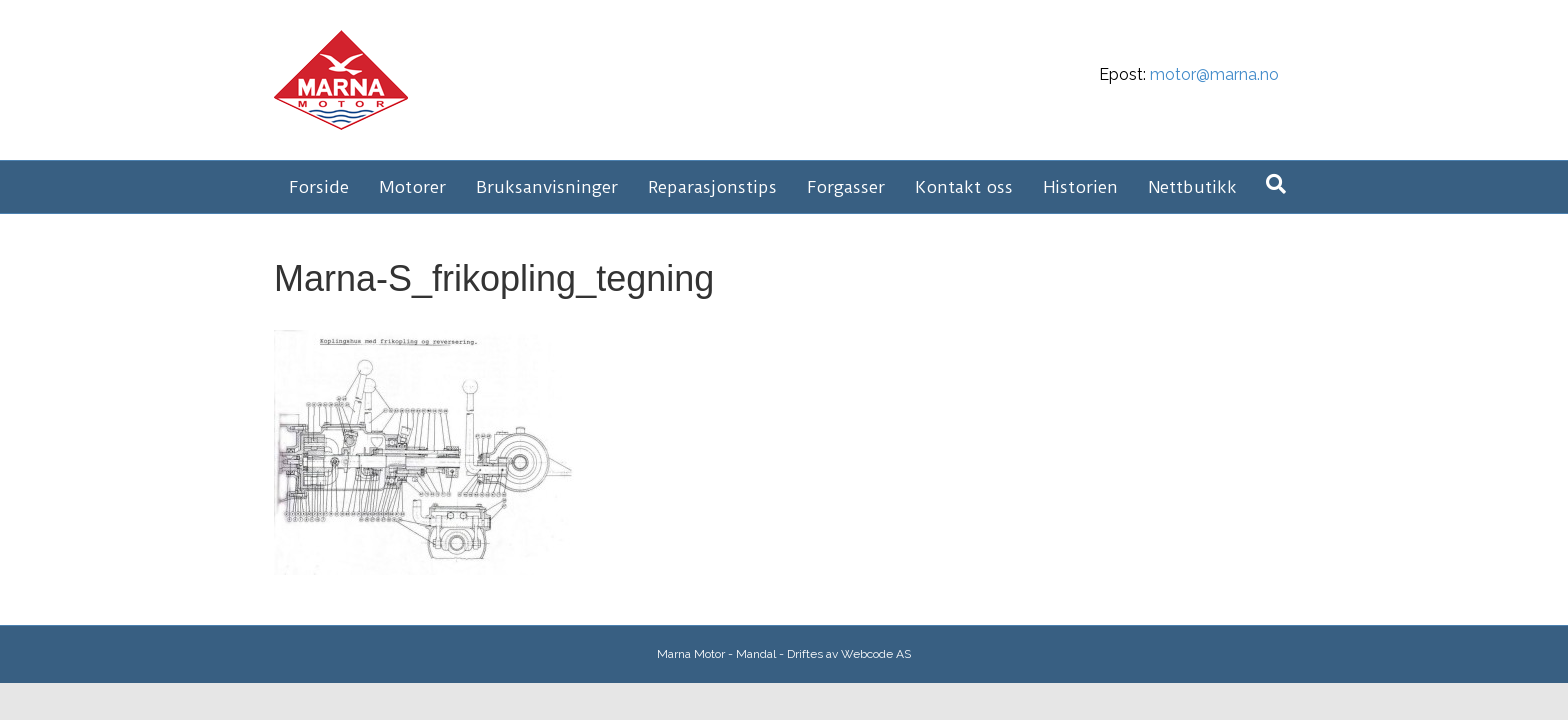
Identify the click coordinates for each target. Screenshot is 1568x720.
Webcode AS (876, 654)
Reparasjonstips (712, 187)
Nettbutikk (1192, 187)
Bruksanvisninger (547, 187)
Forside (319, 187)
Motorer (412, 187)
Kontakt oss (964, 187)
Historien (1080, 187)
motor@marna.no (1214, 74)
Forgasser (846, 187)
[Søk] (1276, 184)
